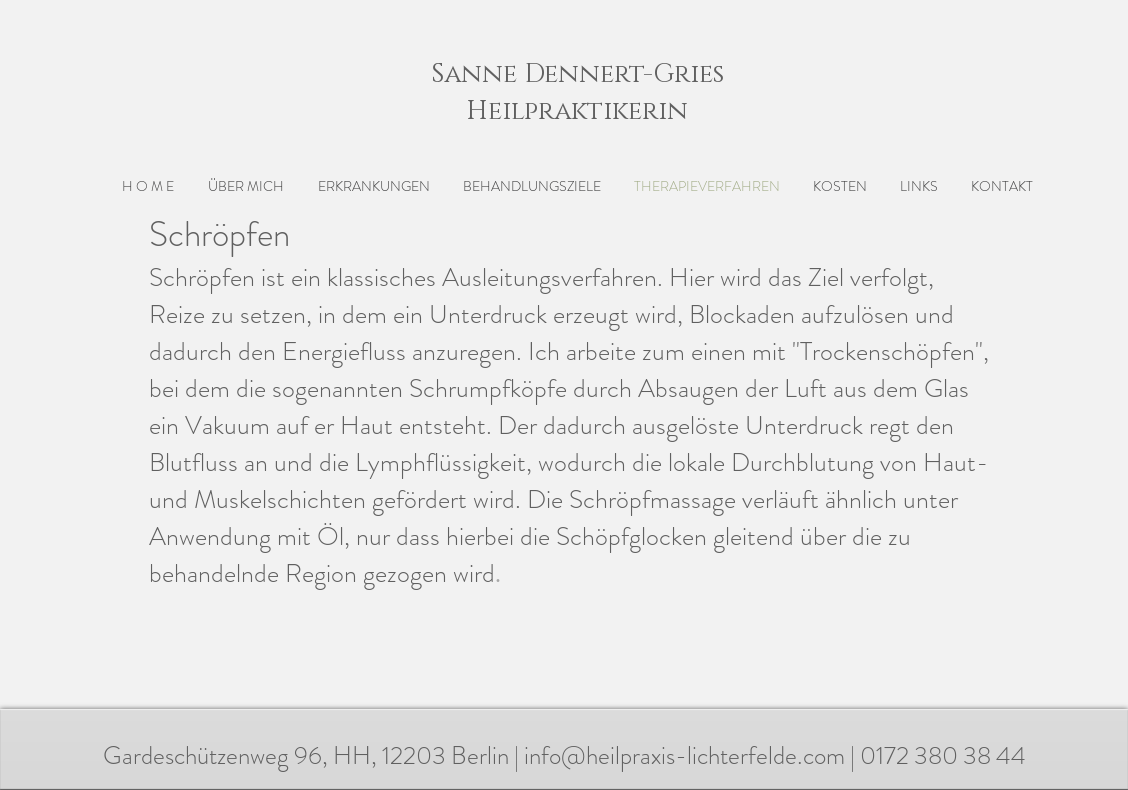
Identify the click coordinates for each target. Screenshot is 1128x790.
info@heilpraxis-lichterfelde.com (684, 756)
